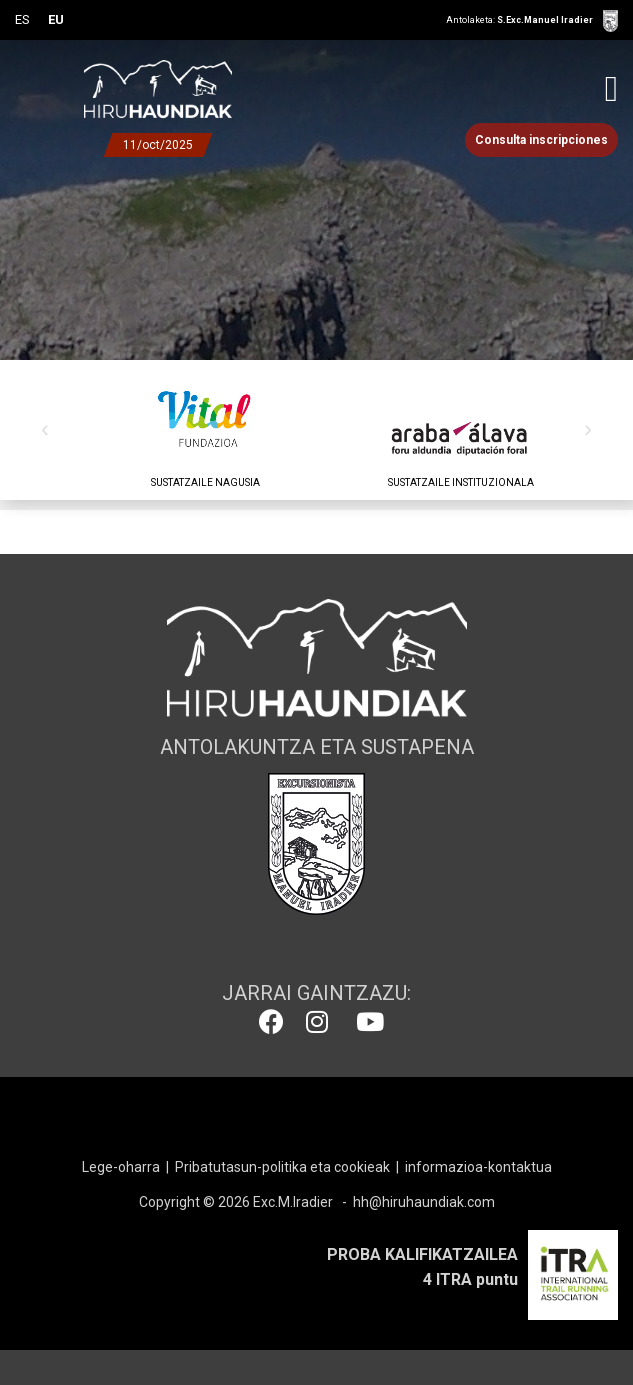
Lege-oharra (121, 1167)
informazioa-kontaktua (478, 1167)
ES (22, 19)
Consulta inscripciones (541, 140)
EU (56, 19)
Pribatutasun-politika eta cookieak (282, 1167)
